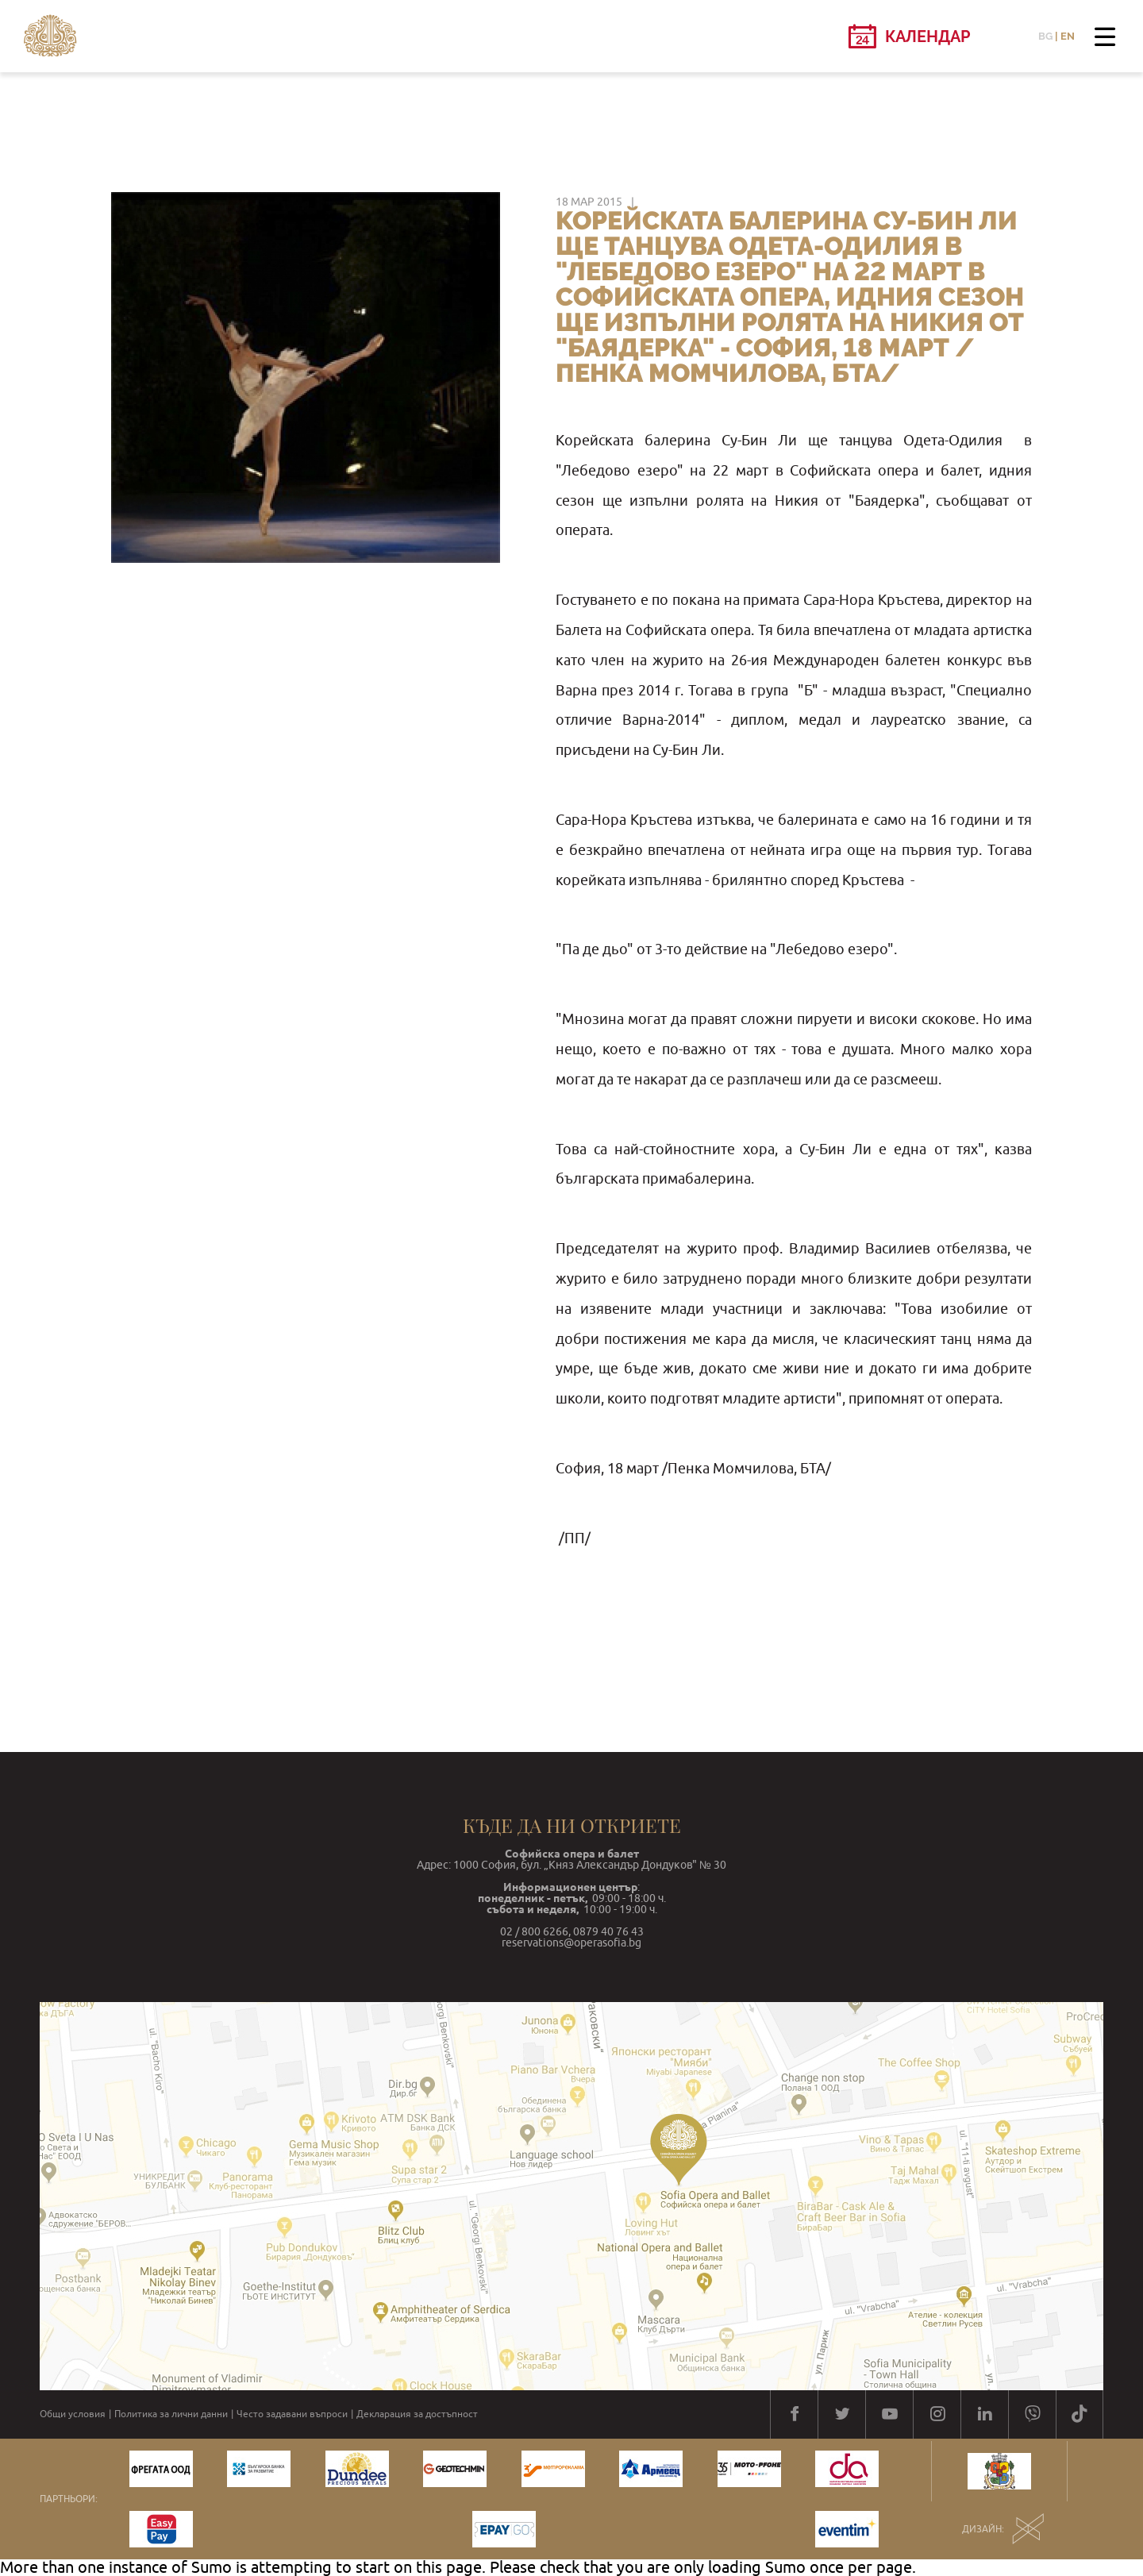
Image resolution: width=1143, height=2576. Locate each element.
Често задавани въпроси (292, 2414)
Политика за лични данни (171, 2414)
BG (1045, 36)
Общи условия (73, 2414)
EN (1067, 36)
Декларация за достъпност (417, 2414)
